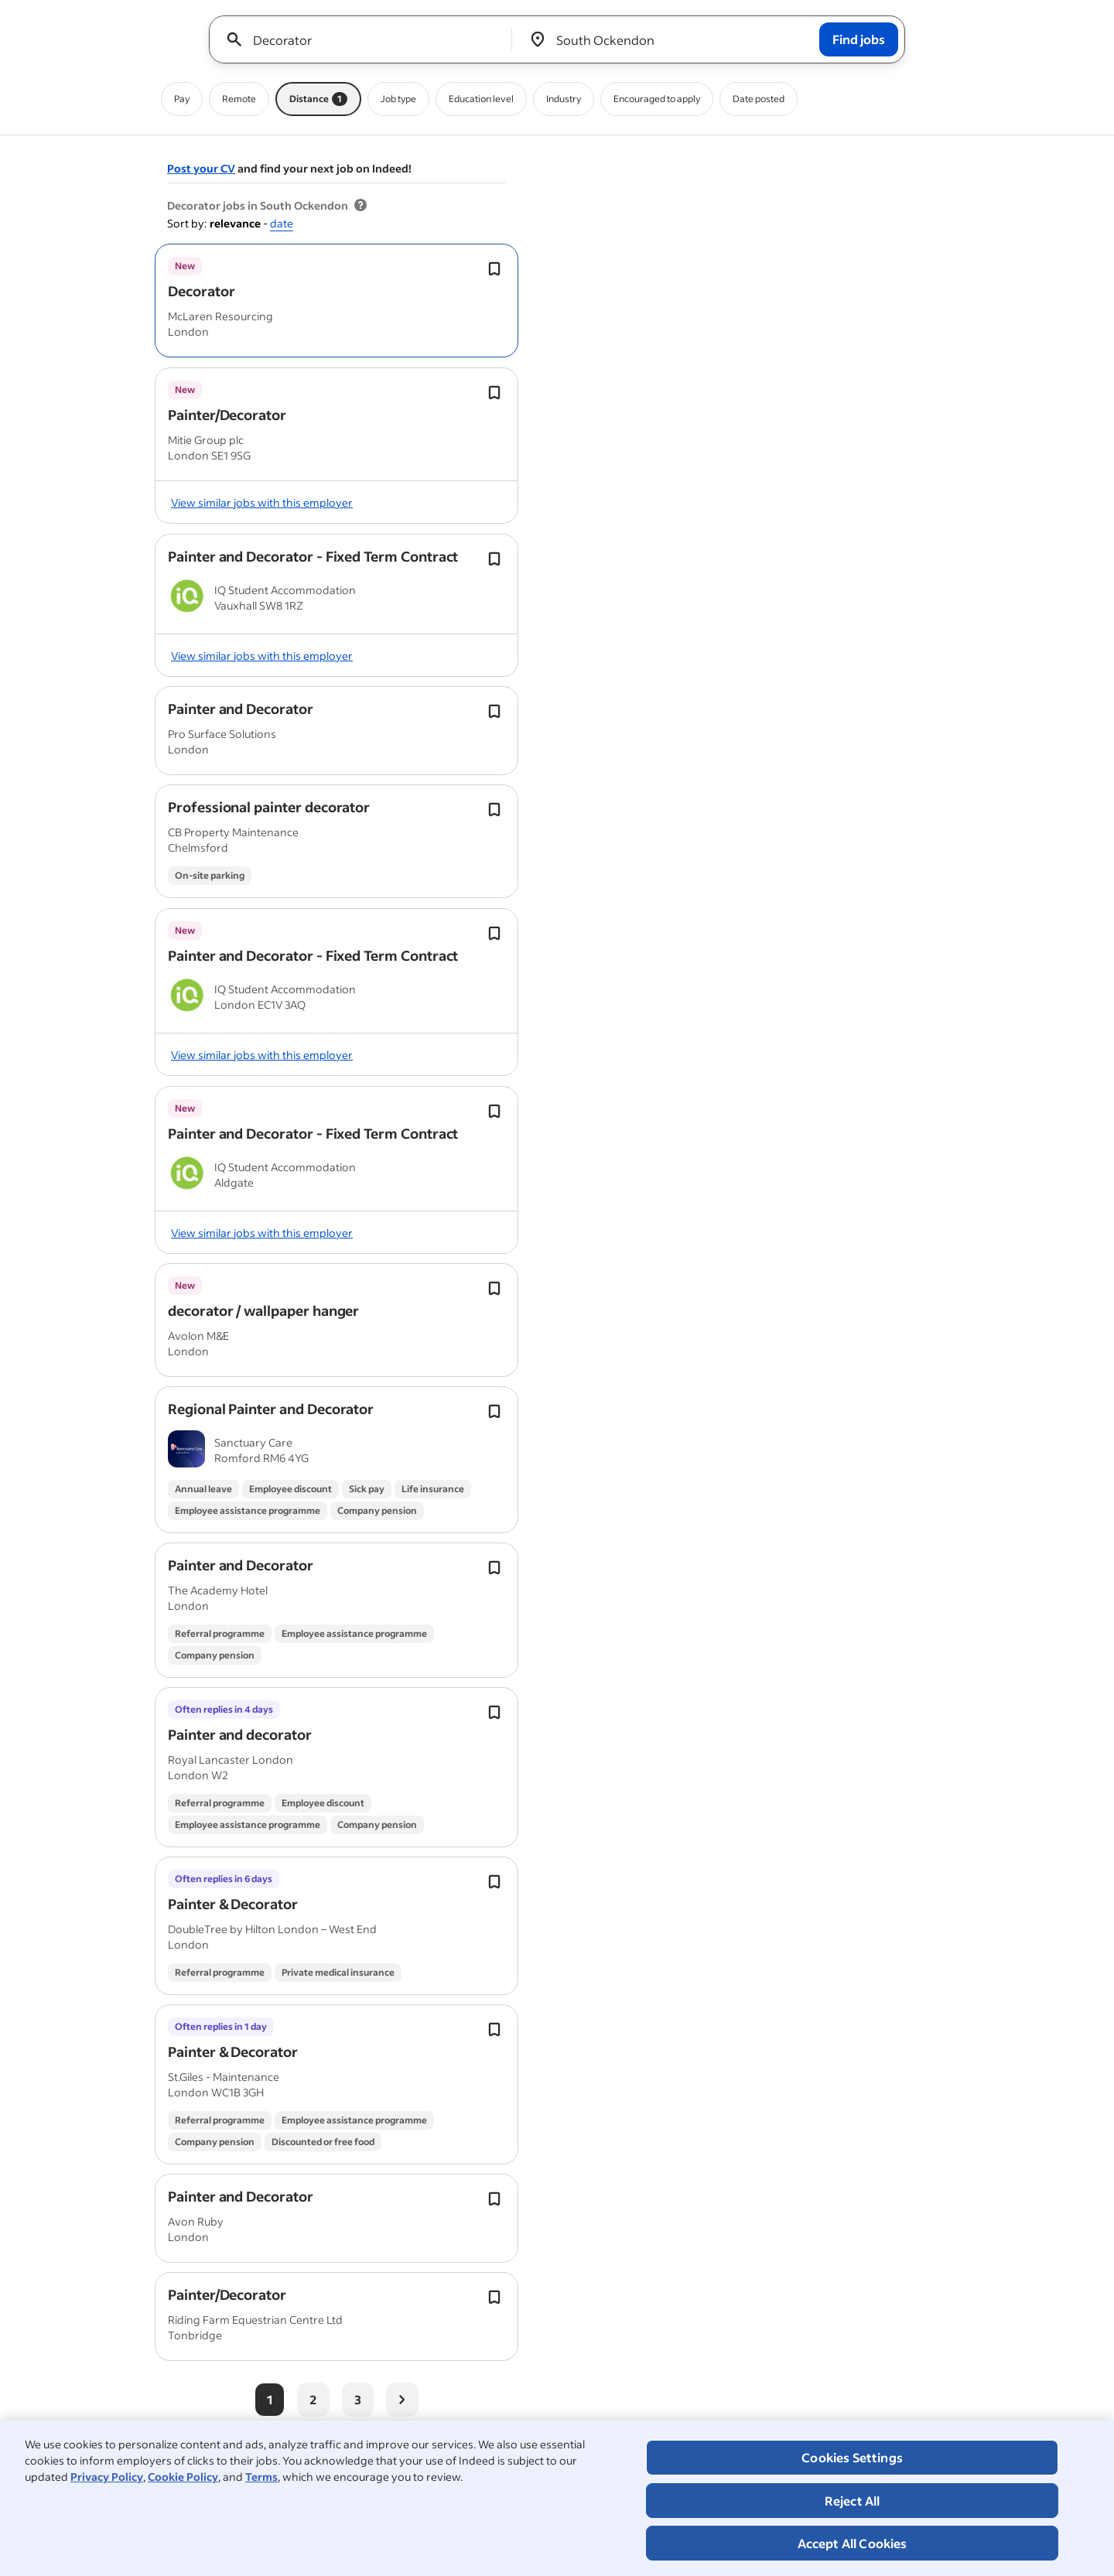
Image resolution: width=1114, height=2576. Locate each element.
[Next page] (402, 2400)
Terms (261, 2476)
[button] (201, 291)
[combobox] (366, 39)
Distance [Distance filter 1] (318, 99)
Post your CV (201, 168)
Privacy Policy (106, 2476)
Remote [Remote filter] (239, 98)
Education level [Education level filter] (481, 98)
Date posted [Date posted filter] (758, 98)
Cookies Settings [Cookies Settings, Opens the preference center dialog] (852, 2457)
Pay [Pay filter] (182, 98)
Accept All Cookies (852, 2543)
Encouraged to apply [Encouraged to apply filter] (656, 98)
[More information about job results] (360, 206)
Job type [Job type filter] (398, 98)
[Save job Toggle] (494, 269)
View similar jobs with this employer (262, 502)
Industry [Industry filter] (563, 98)
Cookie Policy (183, 2476)
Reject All (852, 2500)
